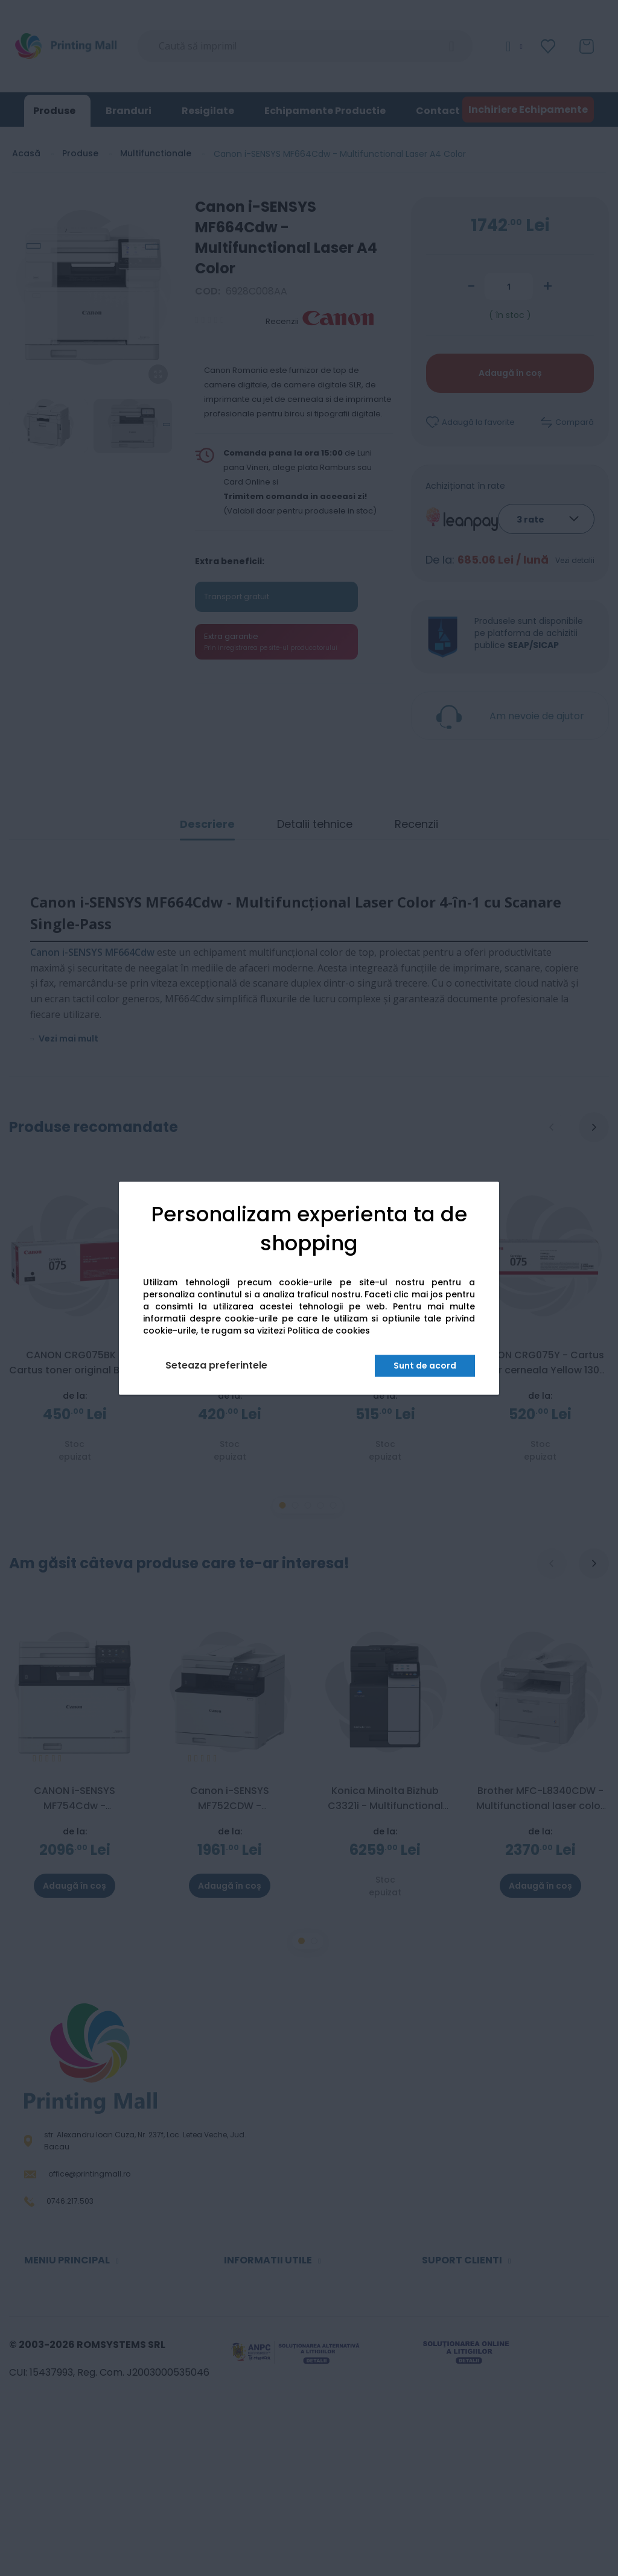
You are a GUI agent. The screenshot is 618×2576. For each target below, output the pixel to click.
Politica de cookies (328, 1331)
